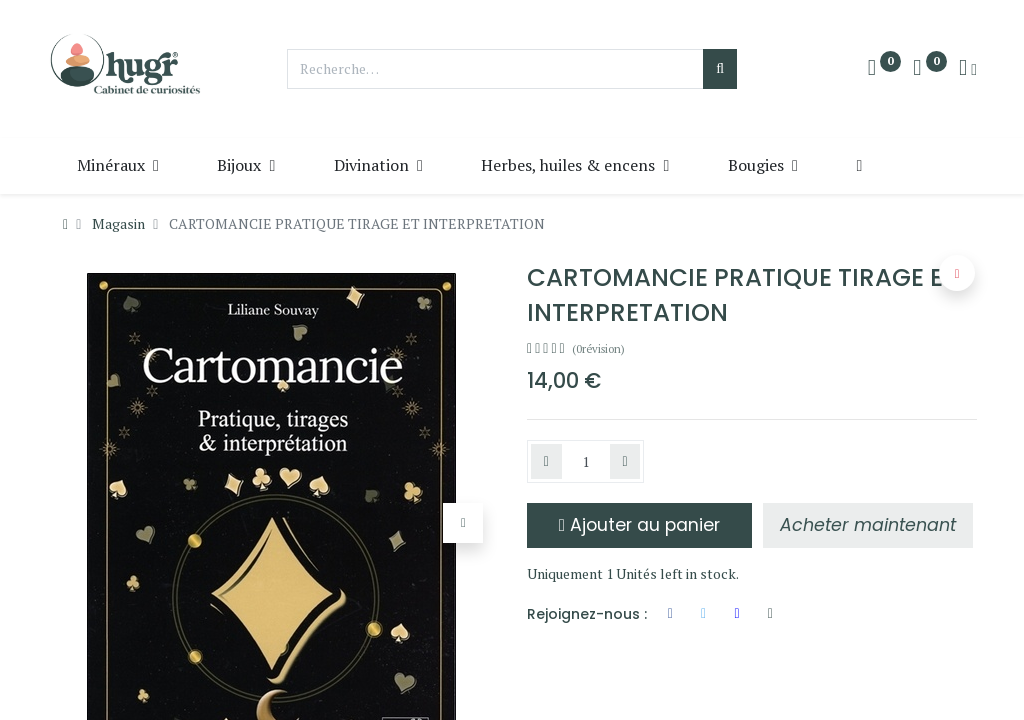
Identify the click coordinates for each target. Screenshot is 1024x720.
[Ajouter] (625, 462)
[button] (859, 165)
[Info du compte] (968, 69)
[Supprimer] (546, 462)
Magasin (118, 223)
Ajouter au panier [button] (639, 525)
